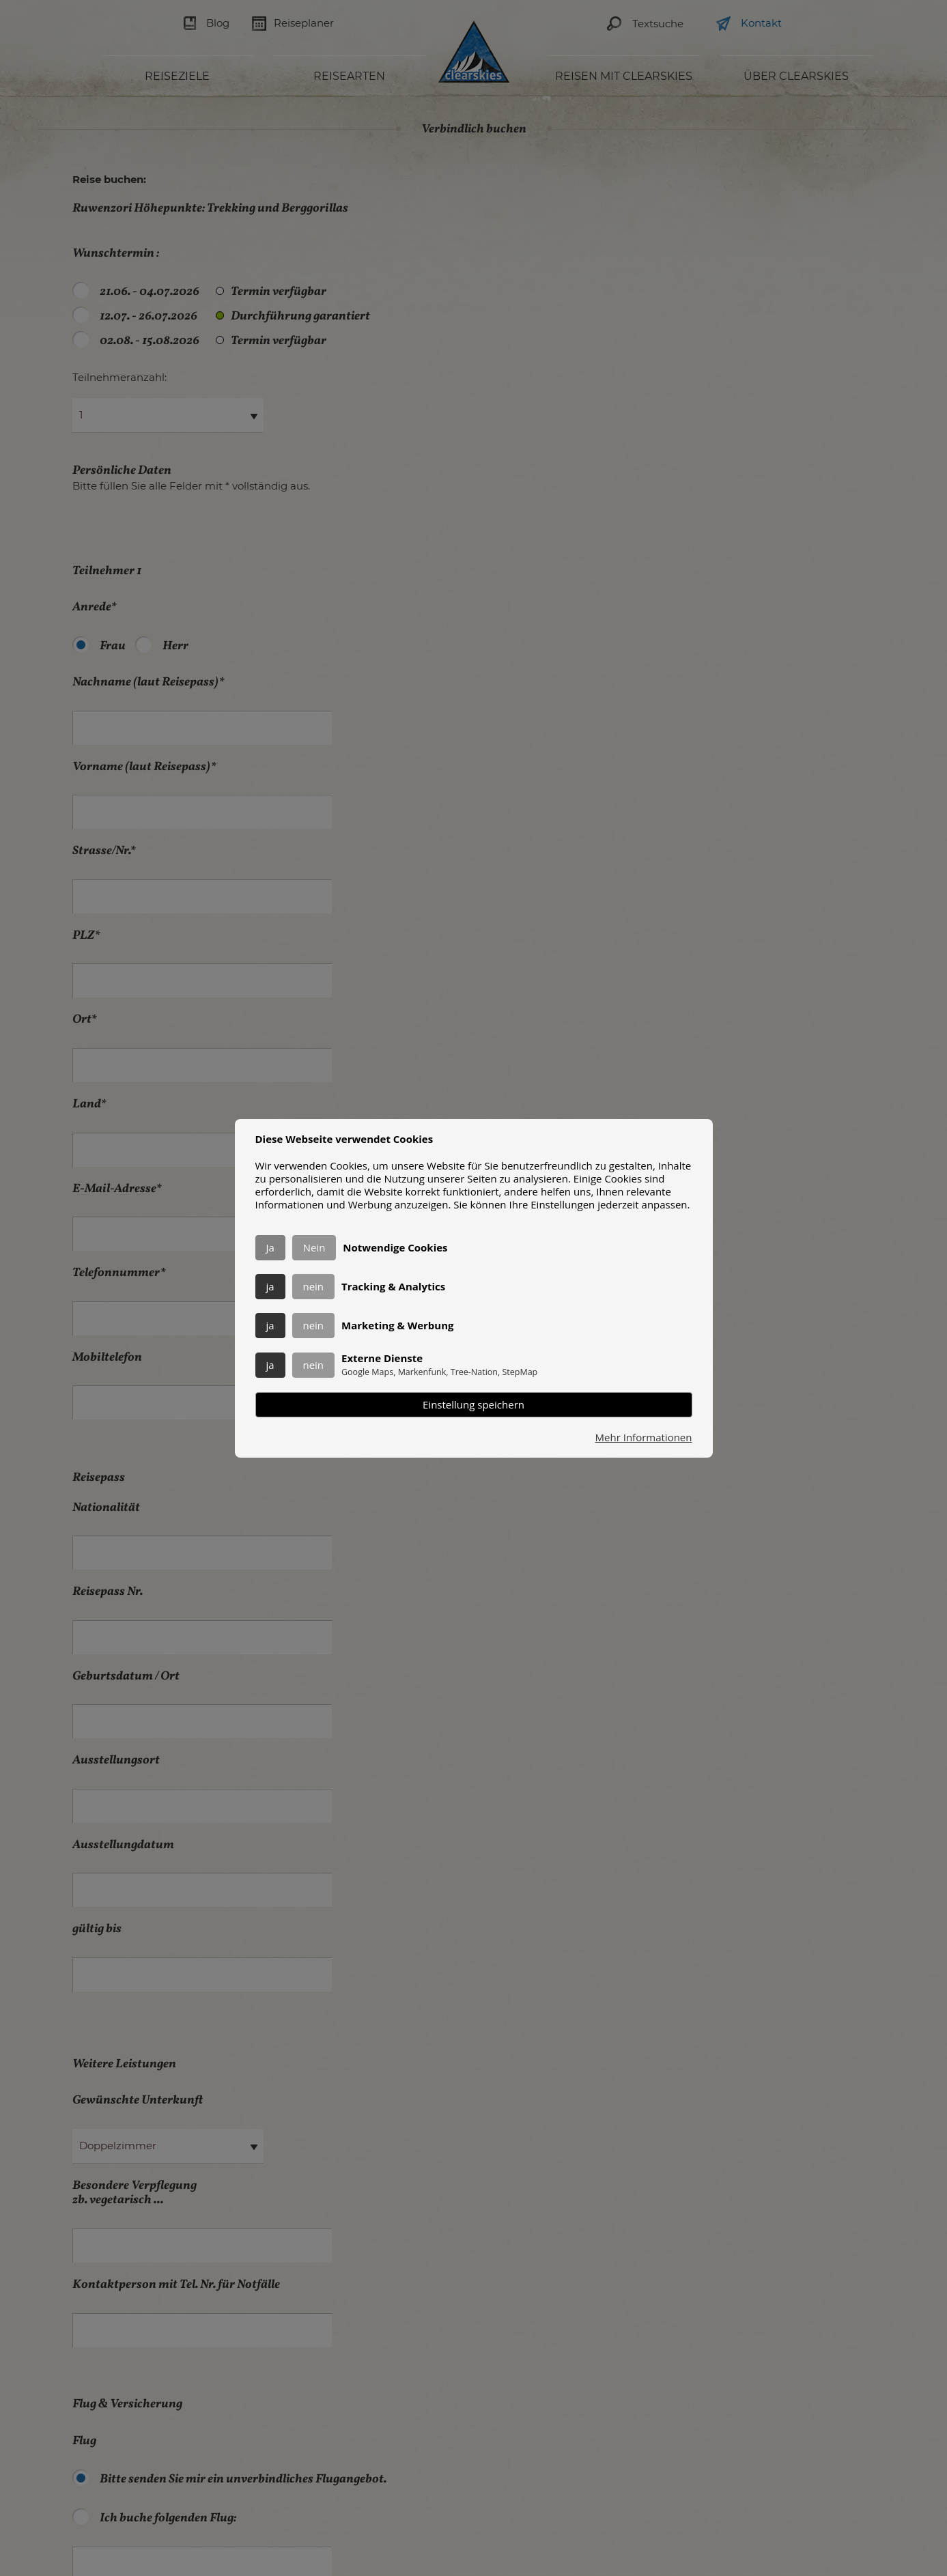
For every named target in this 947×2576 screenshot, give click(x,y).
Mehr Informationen (643, 1437)
